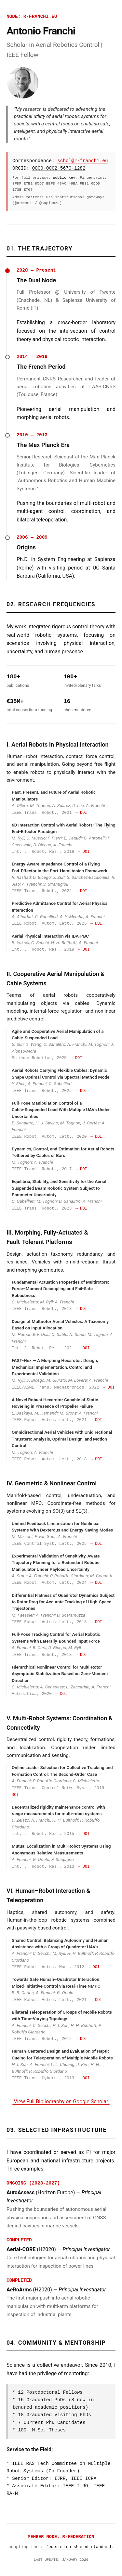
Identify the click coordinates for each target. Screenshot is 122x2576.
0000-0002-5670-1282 (58, 168)
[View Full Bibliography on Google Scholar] (60, 2101)
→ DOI (81, 813)
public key (64, 177)
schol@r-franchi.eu (82, 160)
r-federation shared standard (76, 2546)
